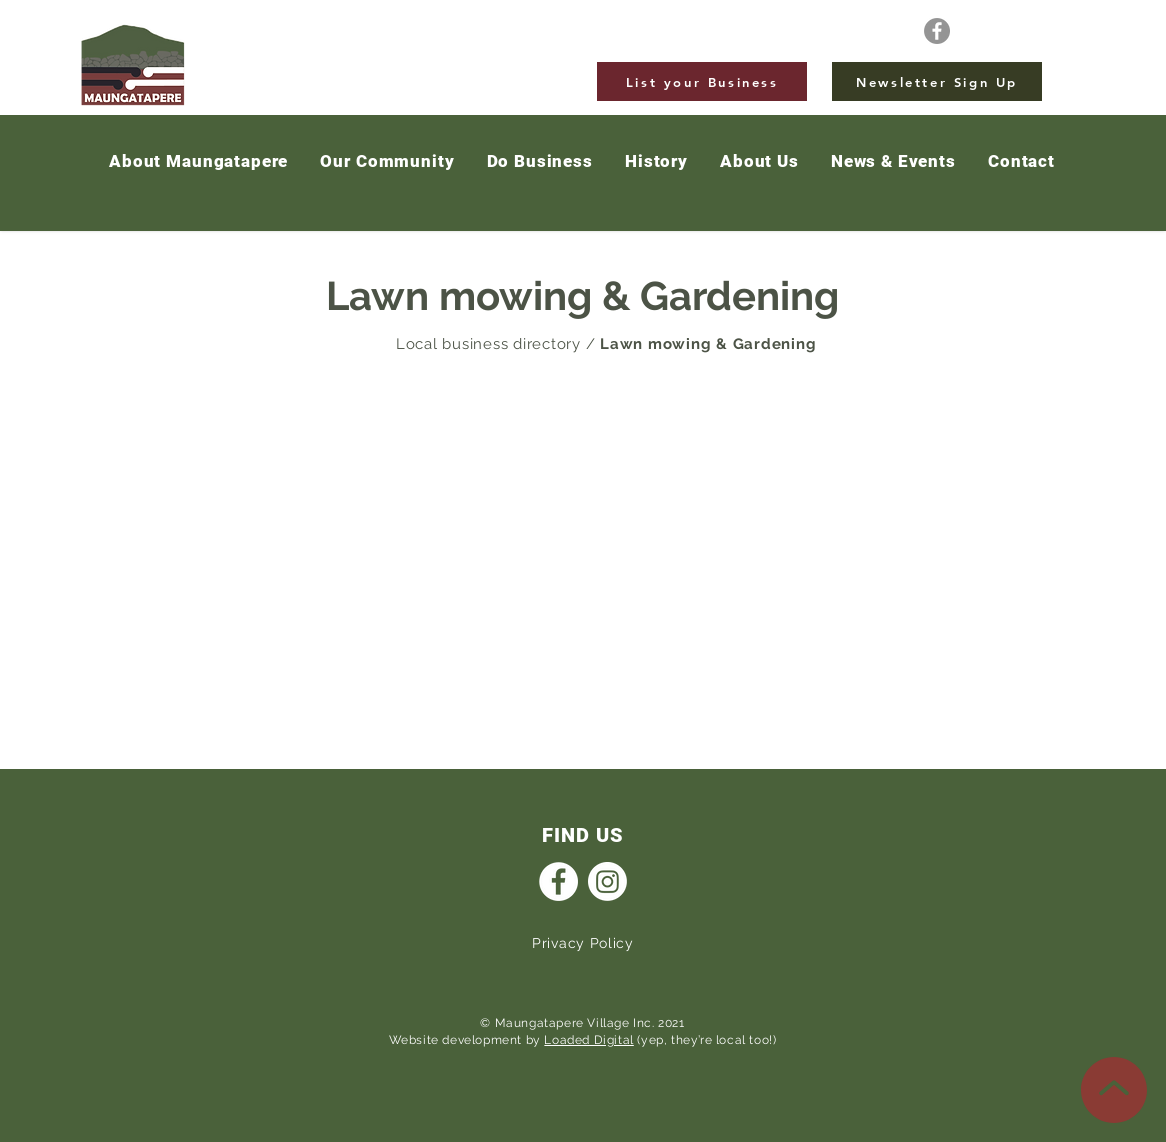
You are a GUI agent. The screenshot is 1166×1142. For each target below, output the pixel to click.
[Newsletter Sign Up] (937, 81)
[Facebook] (937, 31)
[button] (893, 162)
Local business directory (488, 344)
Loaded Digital (588, 1040)
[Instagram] (607, 881)
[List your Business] (702, 81)
